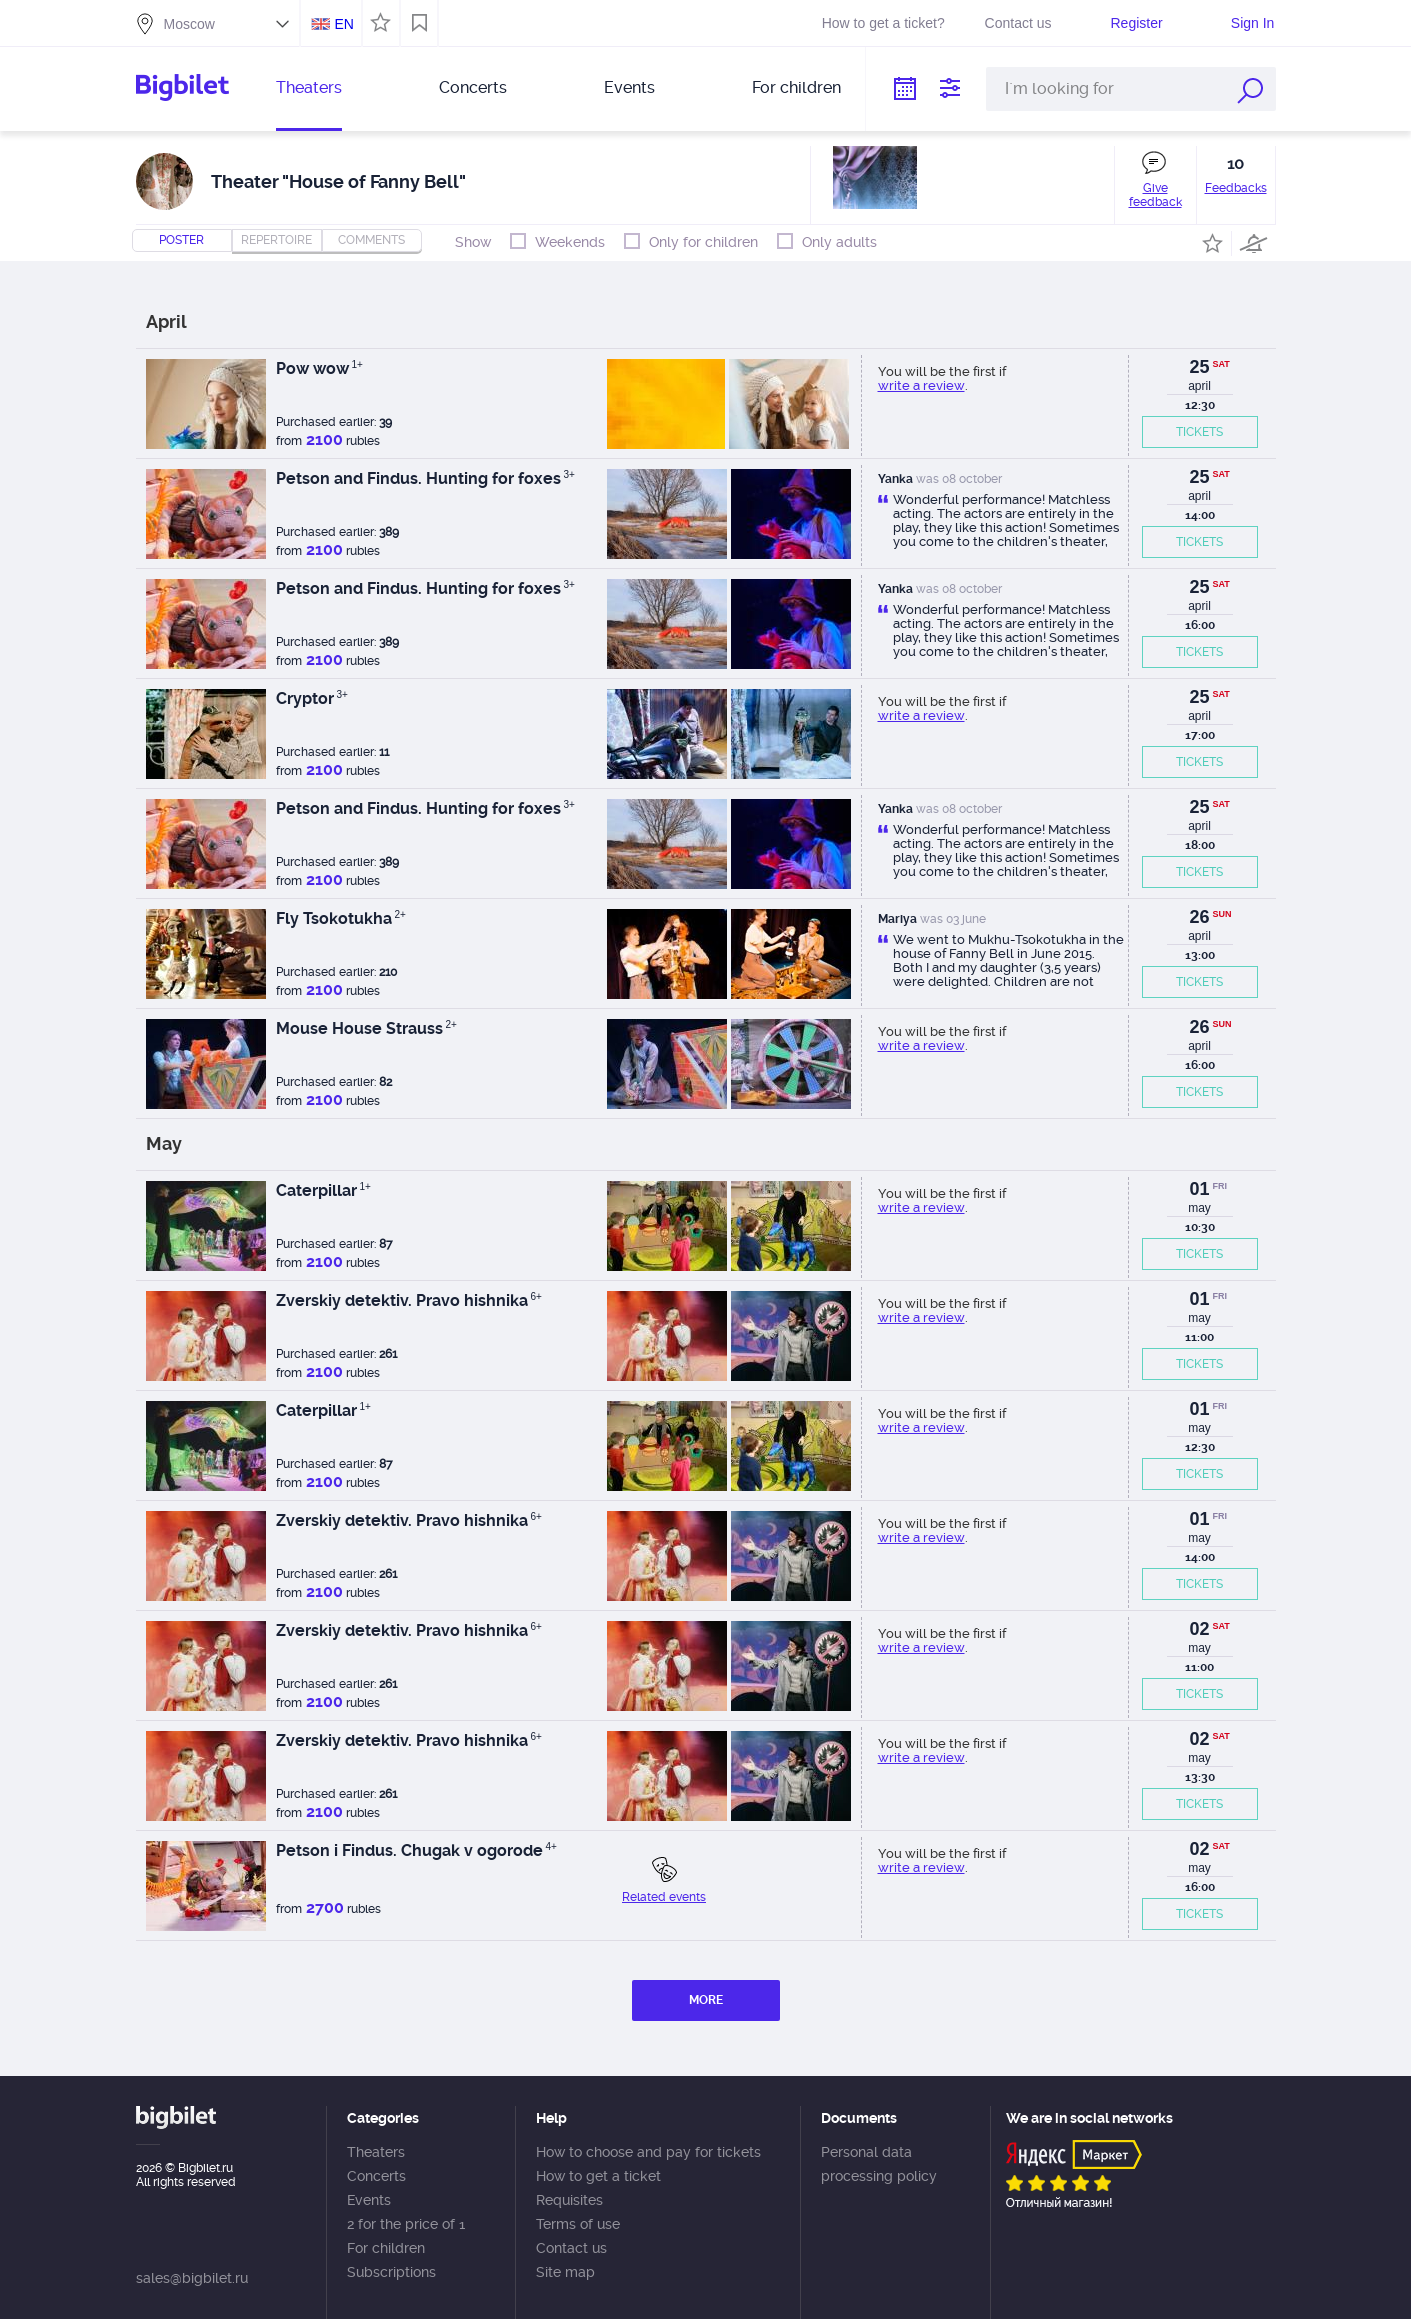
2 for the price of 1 (406, 2224)
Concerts (473, 87)
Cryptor (312, 698)
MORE (706, 2000)
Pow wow (319, 368)
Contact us (1018, 23)
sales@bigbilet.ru (192, 2278)
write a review (921, 385)
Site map (565, 2272)
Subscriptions (391, 2272)
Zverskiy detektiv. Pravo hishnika (409, 1300)
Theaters (309, 87)
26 (1199, 917)
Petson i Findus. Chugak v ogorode (416, 1850)
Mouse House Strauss (366, 1028)
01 (1199, 1189)
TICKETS (1199, 432)
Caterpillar (323, 1190)
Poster (181, 240)
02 (1199, 1629)
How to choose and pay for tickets (648, 2152)
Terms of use (578, 2224)
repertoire (276, 240)
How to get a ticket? (883, 23)
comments (371, 240)
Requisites (569, 2200)
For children (796, 87)
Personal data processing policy (879, 2164)
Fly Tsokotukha (341, 918)
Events (629, 87)
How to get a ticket (598, 2176)
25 (1199, 367)
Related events (664, 1897)
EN (343, 24)
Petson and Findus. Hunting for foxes (425, 478)
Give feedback (1155, 195)
